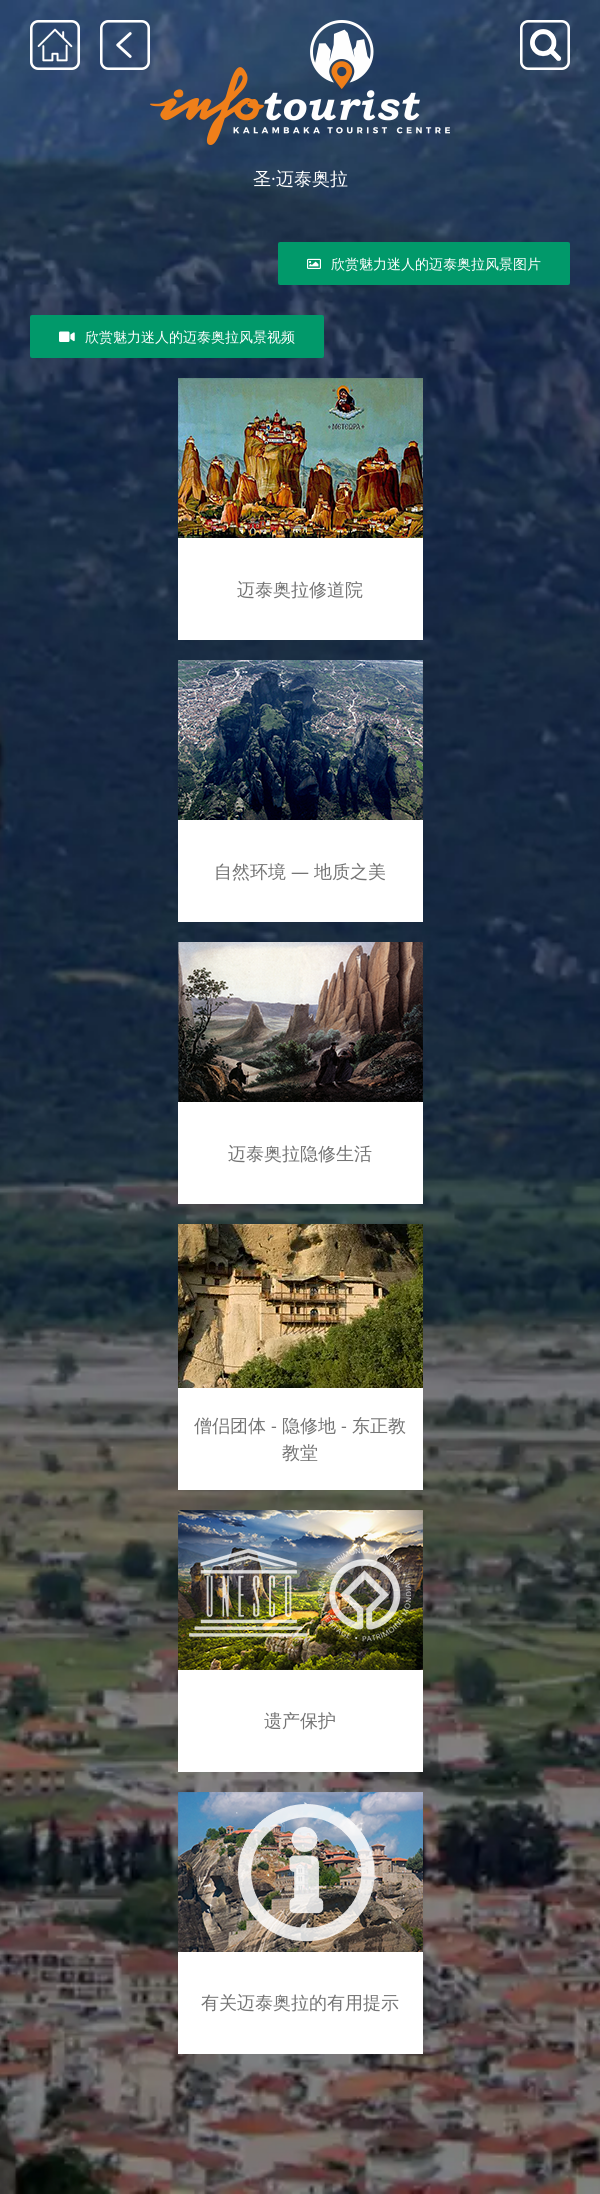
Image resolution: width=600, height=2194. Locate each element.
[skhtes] (300, 1227)
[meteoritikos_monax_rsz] (300, 945)
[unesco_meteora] (300, 1513)
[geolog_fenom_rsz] (300, 666)
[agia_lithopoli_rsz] (300, 384)
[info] (300, 1795)
